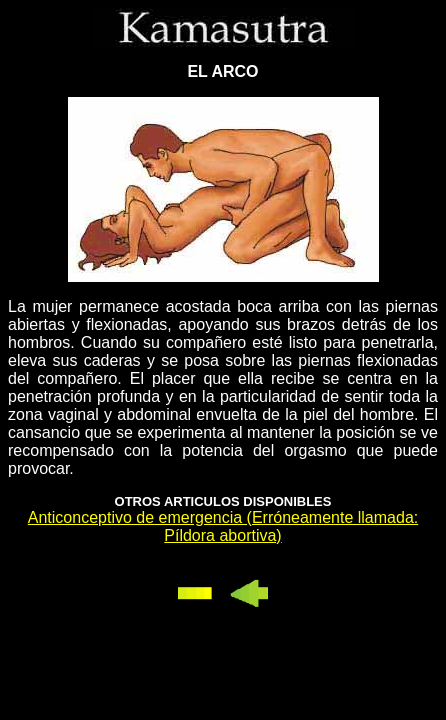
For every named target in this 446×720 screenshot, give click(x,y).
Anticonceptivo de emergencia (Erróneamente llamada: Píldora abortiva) (223, 526)
